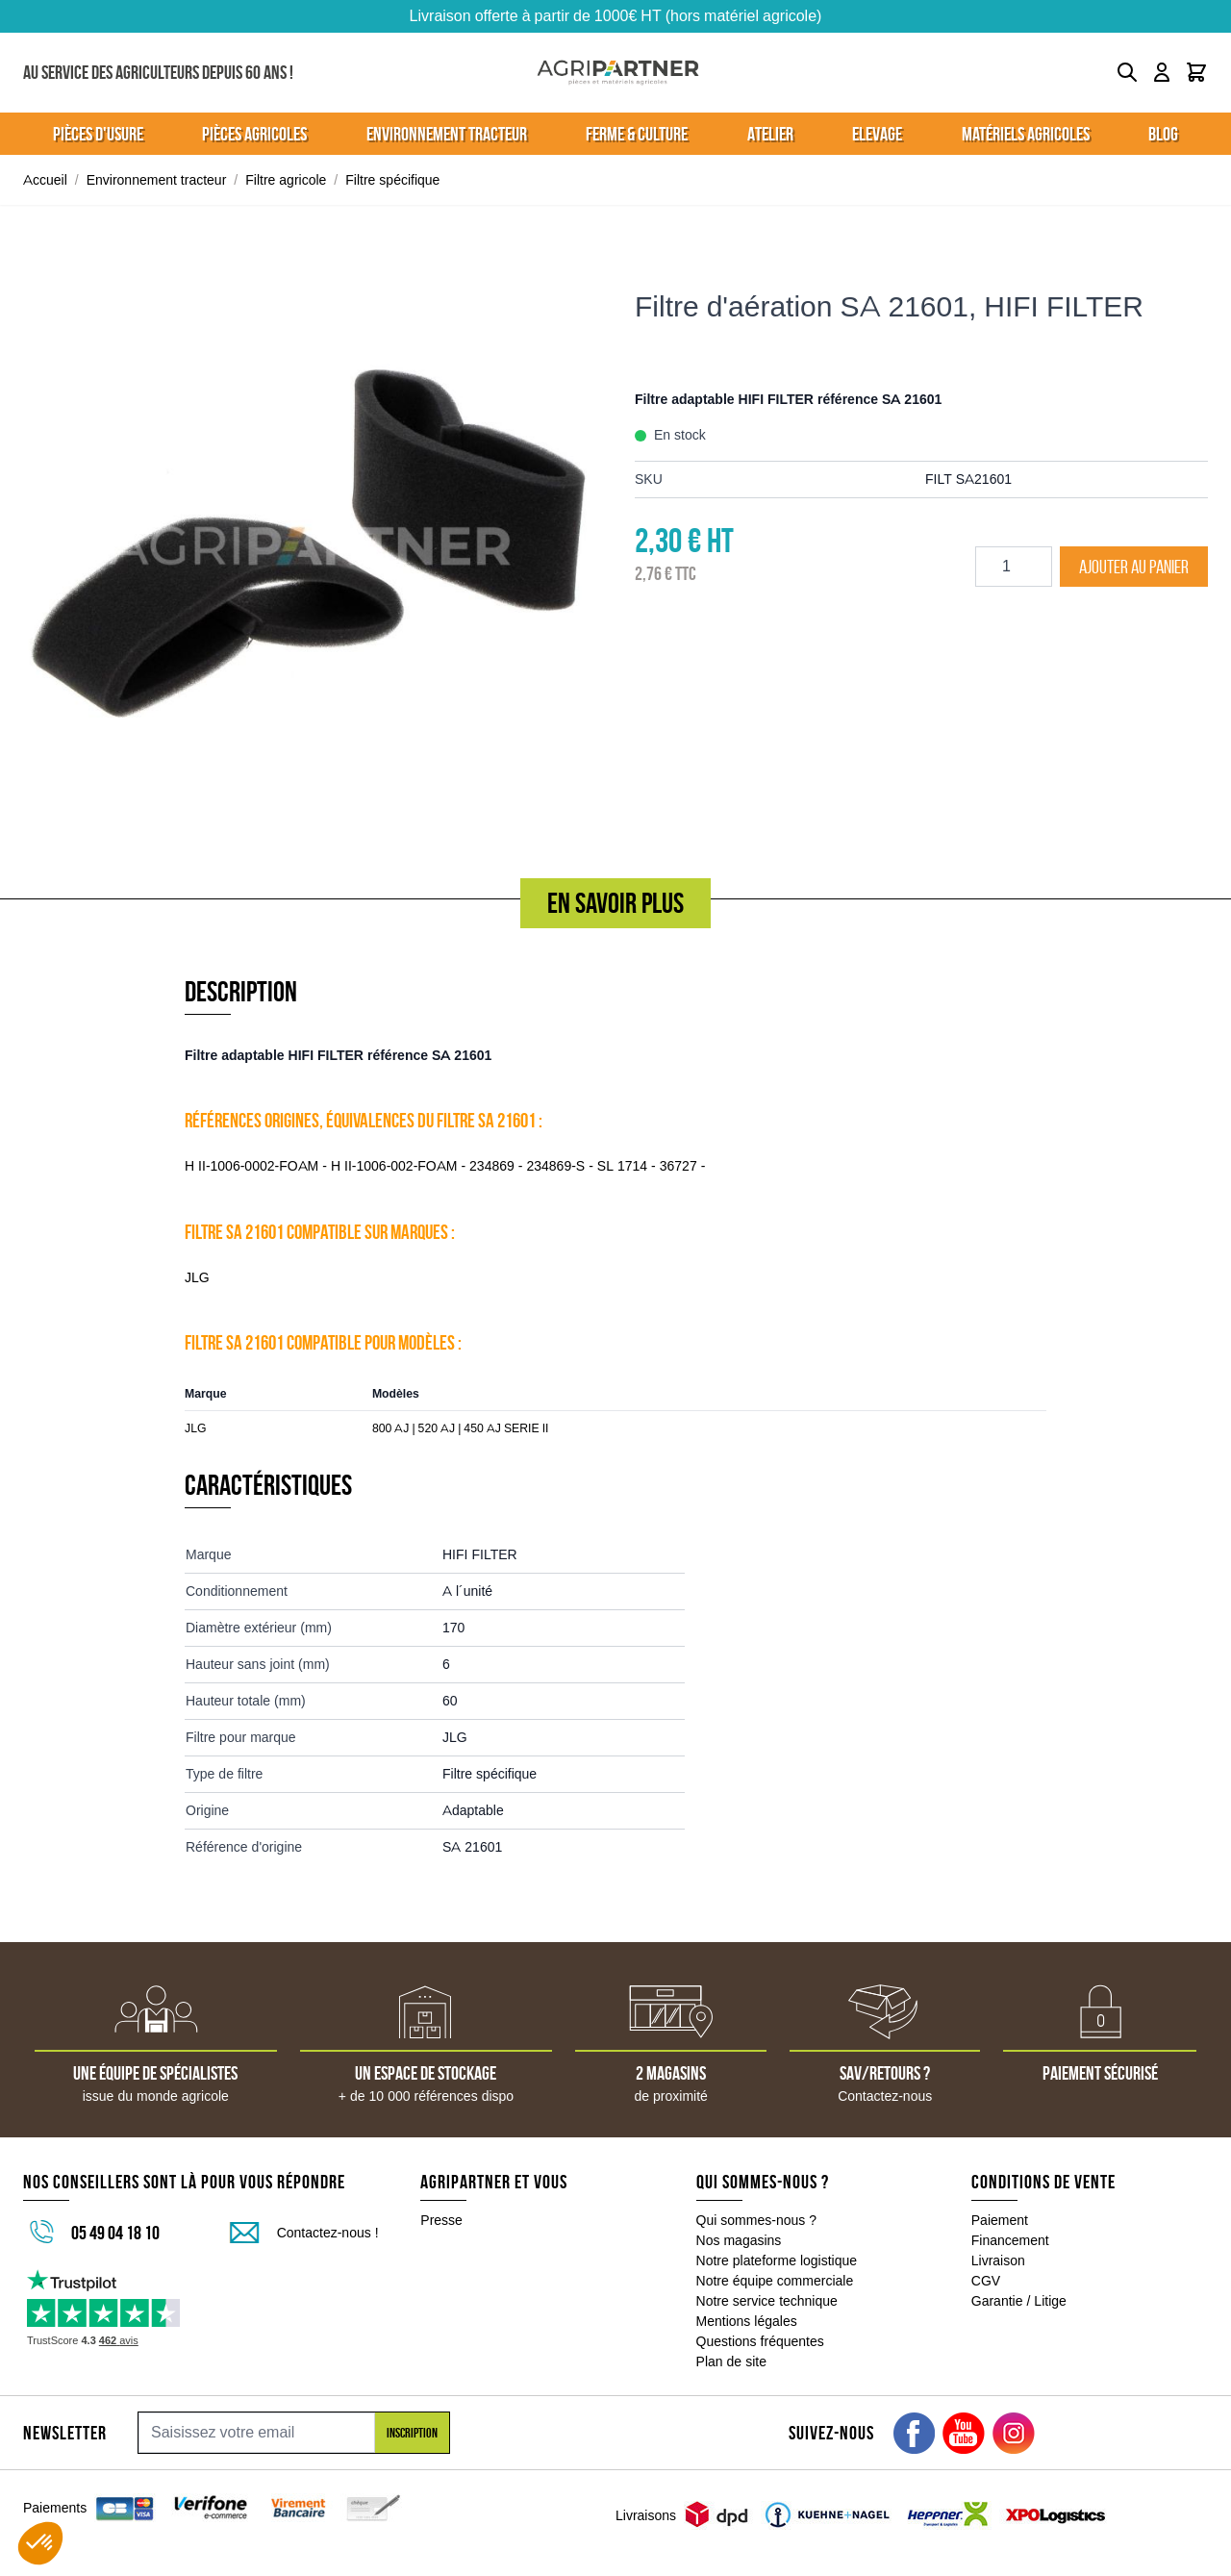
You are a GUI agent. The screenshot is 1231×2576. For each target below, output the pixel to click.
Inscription (412, 2432)
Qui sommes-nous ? (756, 2220)
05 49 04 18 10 (115, 2232)
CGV (985, 2280)
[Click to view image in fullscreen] (309, 545)
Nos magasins (739, 2240)
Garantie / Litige (1019, 2301)
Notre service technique (767, 2301)
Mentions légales (746, 2321)
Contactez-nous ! (328, 2232)
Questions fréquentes (760, 2341)
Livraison (998, 2260)
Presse (441, 2220)
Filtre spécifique (392, 180)
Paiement (999, 2220)
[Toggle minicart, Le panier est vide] (1196, 72)
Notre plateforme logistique (777, 2260)
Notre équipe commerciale (775, 2280)
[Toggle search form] (1127, 72)
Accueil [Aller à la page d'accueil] (45, 180)
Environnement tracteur (157, 180)
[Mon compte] (1161, 72)
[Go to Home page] (618, 72)
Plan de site (731, 2361)
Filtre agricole (285, 180)
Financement (1010, 2240)
